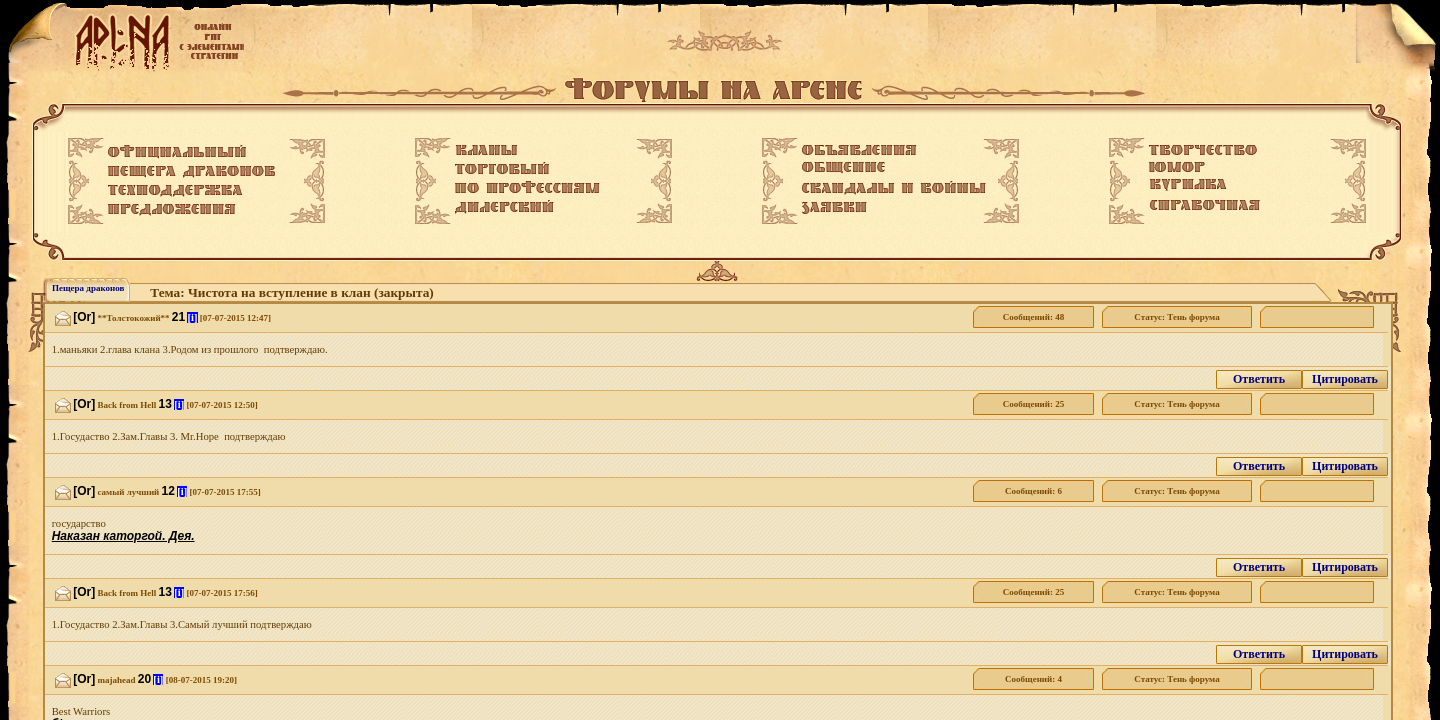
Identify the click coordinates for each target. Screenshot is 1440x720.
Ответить (1259, 379)
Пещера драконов (88, 288)
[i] (192, 317)
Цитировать (1345, 379)
